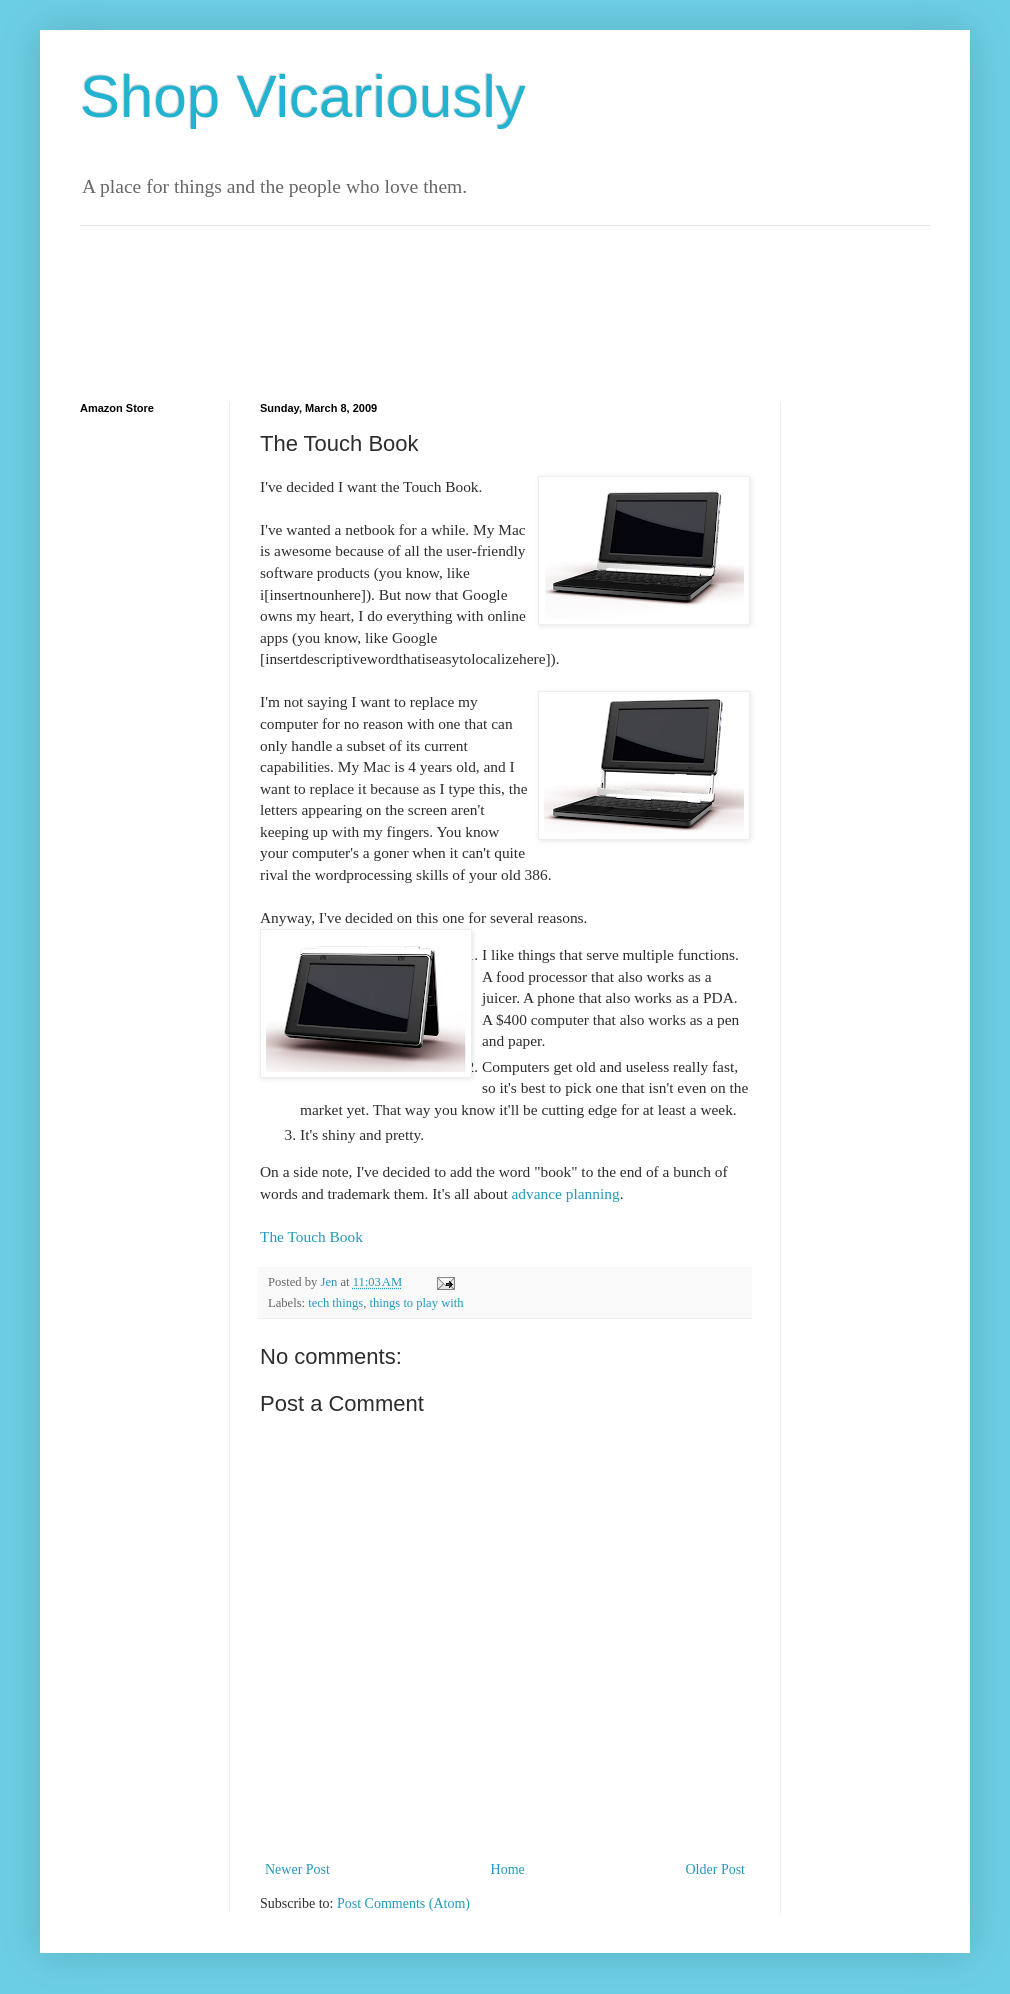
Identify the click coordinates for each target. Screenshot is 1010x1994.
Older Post (716, 1869)
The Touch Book (311, 1236)
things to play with (416, 1303)
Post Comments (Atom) (403, 1903)
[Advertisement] (444, 233)
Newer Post (297, 1869)
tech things (335, 1303)
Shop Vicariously (303, 96)
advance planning (566, 1193)
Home (508, 1869)
